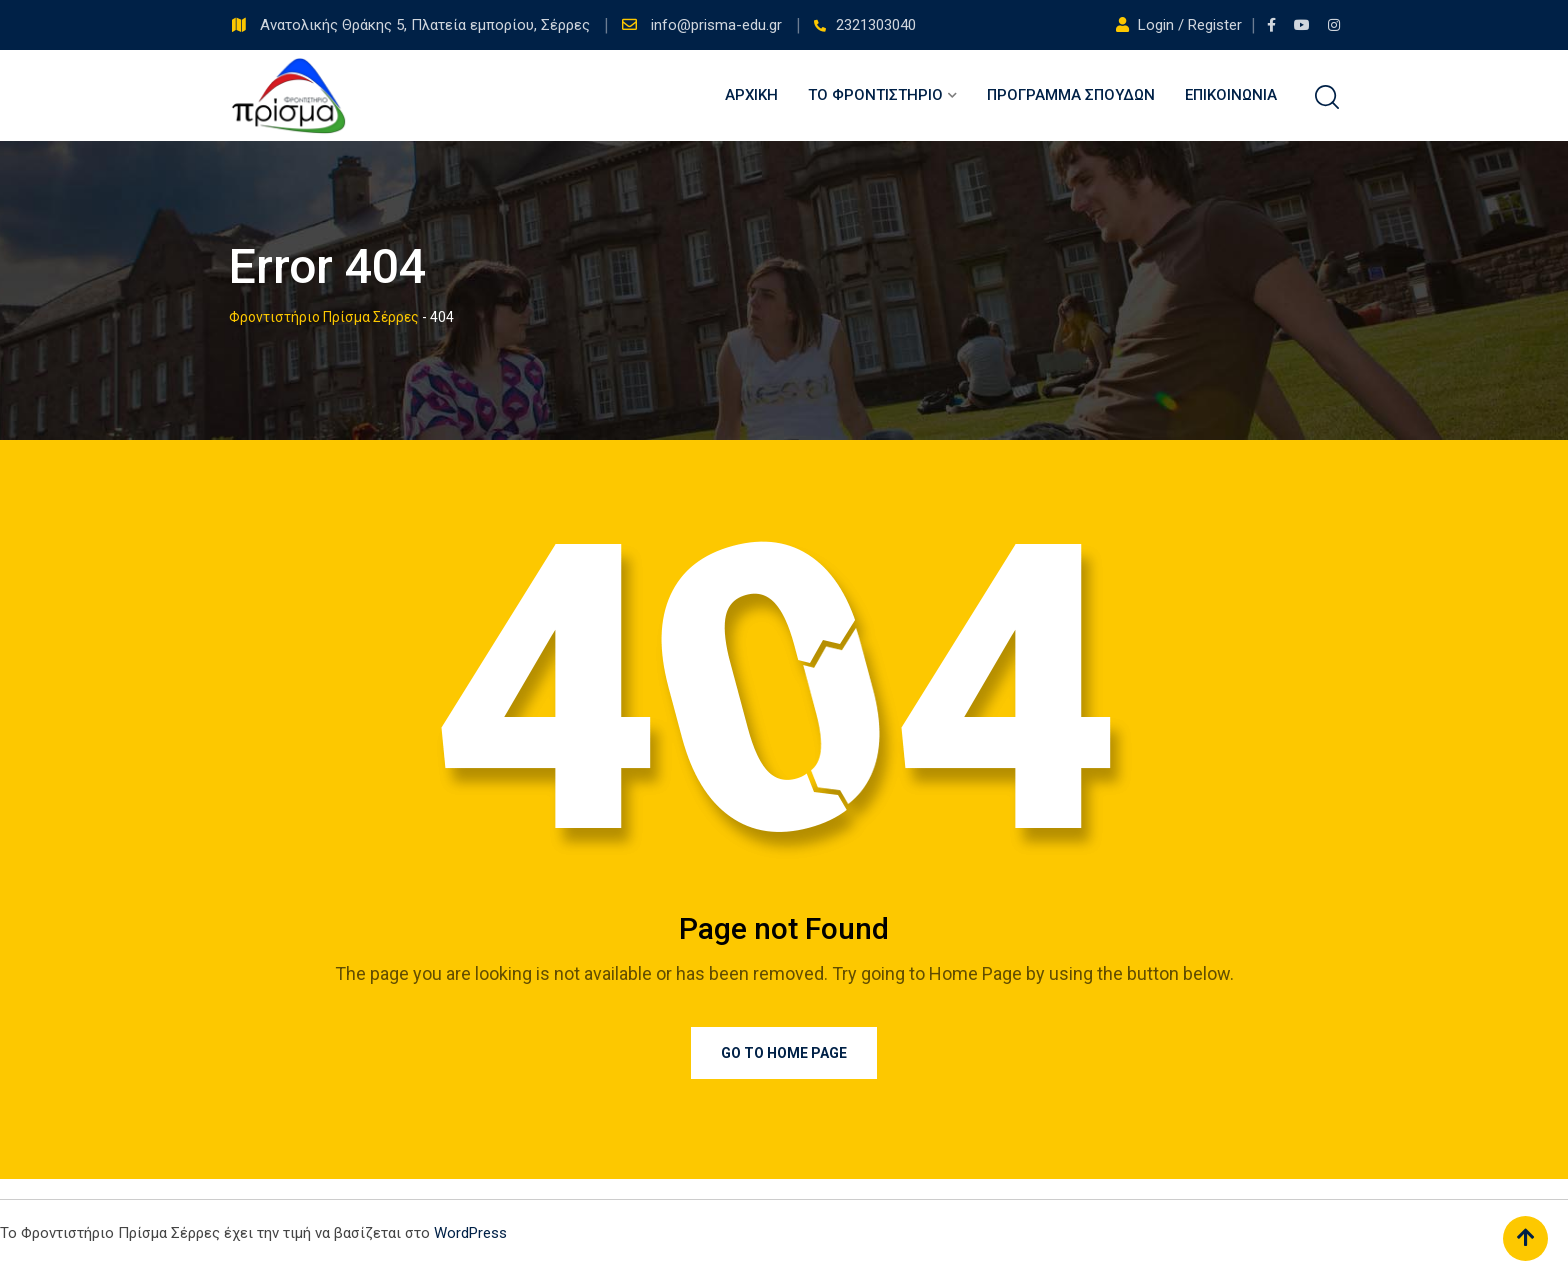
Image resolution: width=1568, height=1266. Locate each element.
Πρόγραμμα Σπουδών (1071, 95)
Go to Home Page (784, 1053)
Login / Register (1181, 25)
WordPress (470, 1233)
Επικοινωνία (1231, 95)
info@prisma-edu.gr (718, 25)
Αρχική (751, 95)
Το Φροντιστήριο (875, 95)
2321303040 (876, 25)
